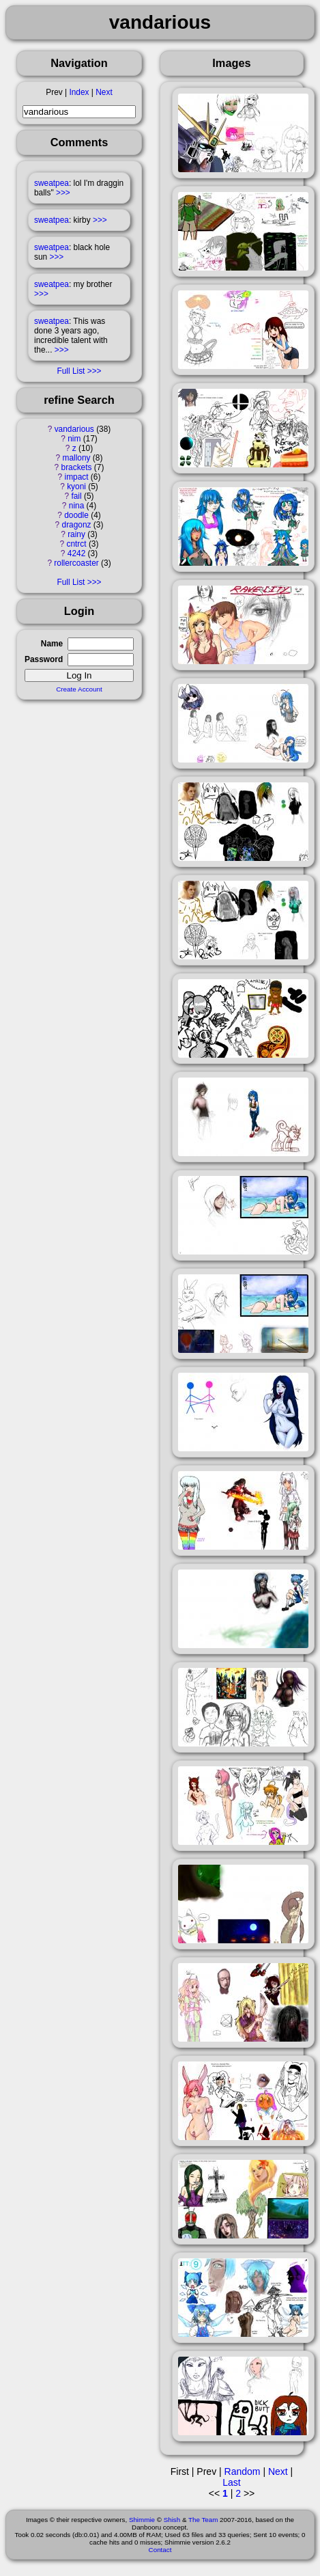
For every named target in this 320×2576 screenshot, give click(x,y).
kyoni (76, 486)
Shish (172, 2519)
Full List (71, 371)
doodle (76, 515)
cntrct (76, 544)
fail (76, 496)
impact (77, 477)
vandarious (74, 429)
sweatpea (51, 183)
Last (231, 2482)
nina (76, 505)
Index (79, 92)
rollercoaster (76, 563)
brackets (76, 467)
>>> (63, 192)
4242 (76, 553)
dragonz (76, 525)
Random (242, 2471)
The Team (203, 2519)
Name (52, 643)
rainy (76, 534)
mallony (77, 458)
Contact (160, 2549)
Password (44, 659)
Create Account (79, 689)
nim (74, 438)
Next (104, 92)
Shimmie (142, 2519)
